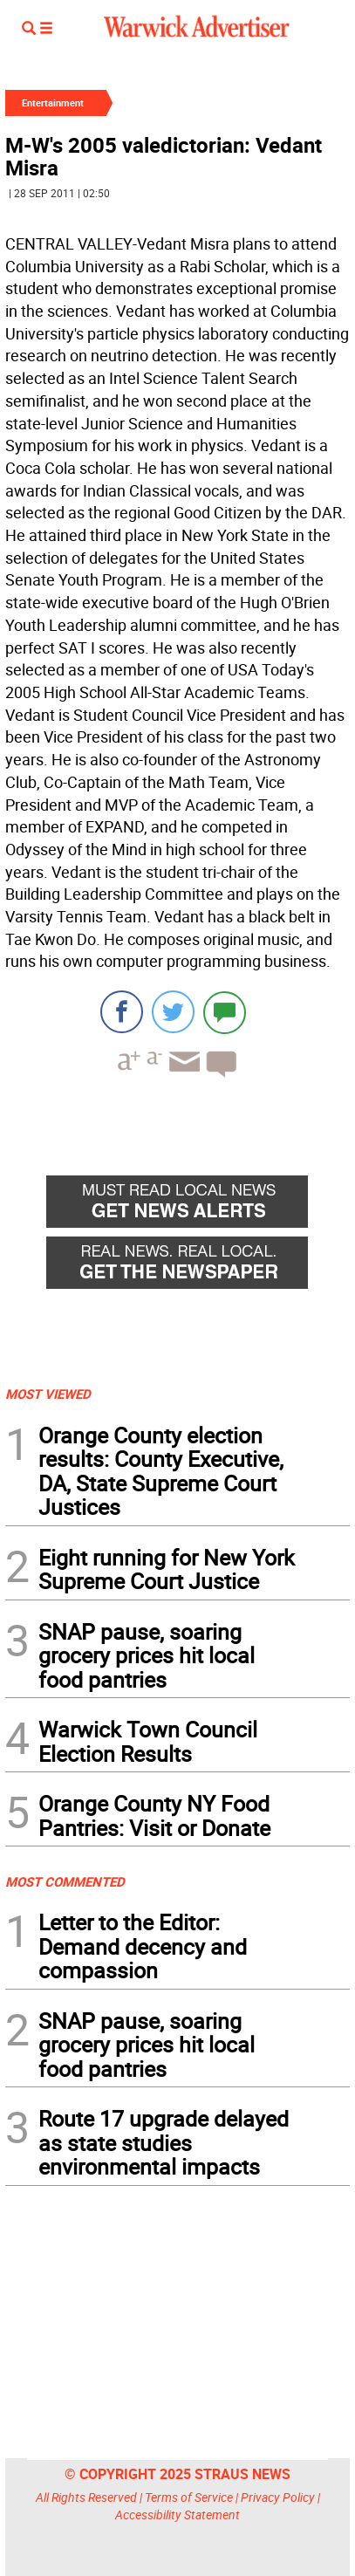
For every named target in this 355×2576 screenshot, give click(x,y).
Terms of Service (189, 2497)
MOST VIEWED (48, 1393)
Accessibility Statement (177, 2514)
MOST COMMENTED (65, 1881)
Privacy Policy (278, 2497)
